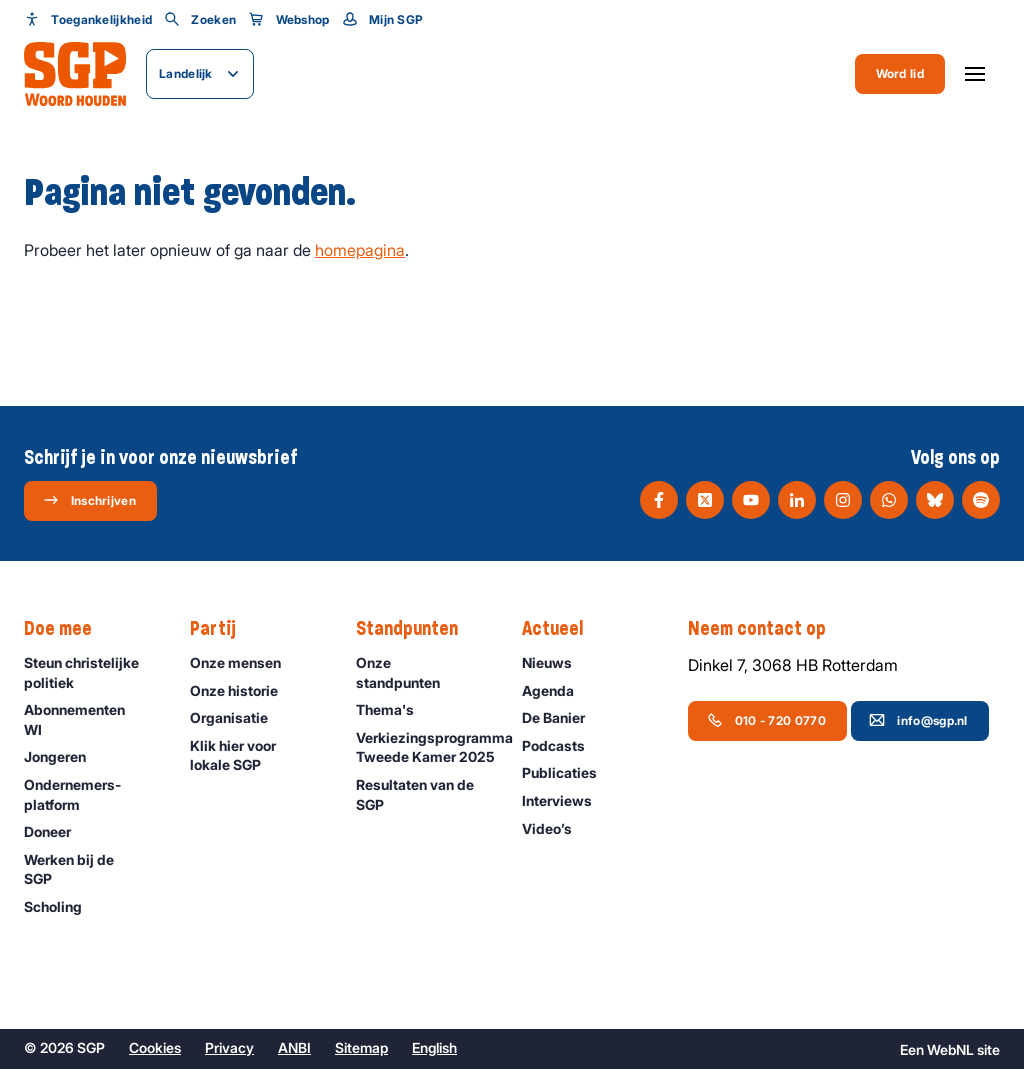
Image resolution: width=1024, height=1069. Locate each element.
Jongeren (64, 756)
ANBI (294, 1047)
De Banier (562, 717)
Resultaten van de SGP (422, 794)
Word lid (900, 73)
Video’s (556, 828)
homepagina (360, 250)
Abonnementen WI (90, 719)
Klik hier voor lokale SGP (256, 755)
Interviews (566, 800)
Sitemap (361, 1047)
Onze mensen (244, 662)
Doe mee (68, 629)
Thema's (394, 709)
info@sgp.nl (918, 720)
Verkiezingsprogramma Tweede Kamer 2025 (429, 747)
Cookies (155, 1047)
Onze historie (243, 690)
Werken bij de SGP (90, 869)
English (434, 1047)
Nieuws (556, 662)
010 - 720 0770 (766, 720)
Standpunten (417, 629)
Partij (223, 629)
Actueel (562, 629)
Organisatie (238, 717)
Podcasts (562, 745)
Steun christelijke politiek (90, 672)
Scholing (62, 906)
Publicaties (568, 772)
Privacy (229, 1047)
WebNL (950, 1049)
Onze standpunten (422, 672)
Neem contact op (767, 629)
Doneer (56, 831)
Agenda (557, 690)
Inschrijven (89, 500)
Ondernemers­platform (90, 794)
